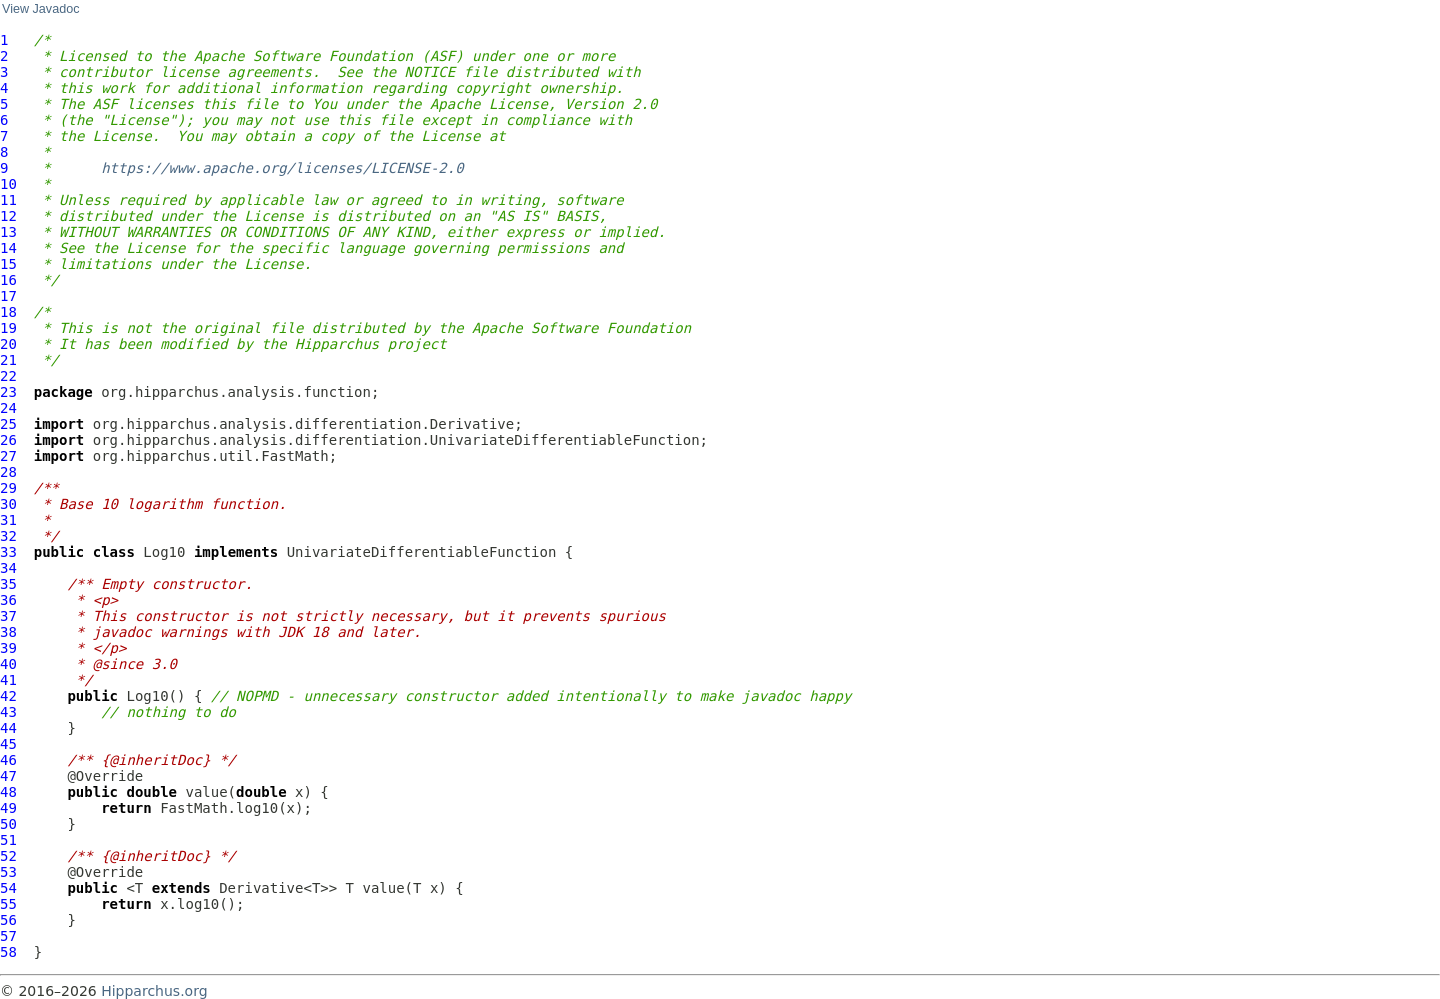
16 (8, 280)
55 (8, 904)
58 (8, 952)
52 (8, 856)
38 (8, 632)
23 (8, 392)
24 (8, 408)
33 (8, 552)
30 (8, 504)
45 (8, 744)
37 (8, 616)
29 (8, 488)
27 (8, 456)
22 (8, 376)
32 (8, 536)
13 (8, 232)
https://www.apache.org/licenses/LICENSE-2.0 (282, 168)
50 (8, 824)
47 (8, 776)
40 (8, 664)
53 (8, 872)
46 (8, 760)
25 (8, 424)
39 (8, 648)
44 (8, 728)
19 (8, 328)
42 (8, 696)
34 (8, 568)
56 (8, 920)
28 (8, 472)
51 (8, 840)
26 (8, 440)
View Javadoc (40, 9)
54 (8, 888)
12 (8, 216)
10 (8, 184)
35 (8, 584)
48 (8, 792)
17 (8, 296)
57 (8, 936)
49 (8, 808)
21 (8, 360)
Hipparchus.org (154, 991)
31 (8, 520)
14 (8, 248)
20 (8, 344)
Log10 (164, 552)
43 (8, 712)
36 (8, 600)
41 (8, 680)
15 (8, 264)
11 (8, 200)
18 (8, 312)
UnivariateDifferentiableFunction (422, 552)
